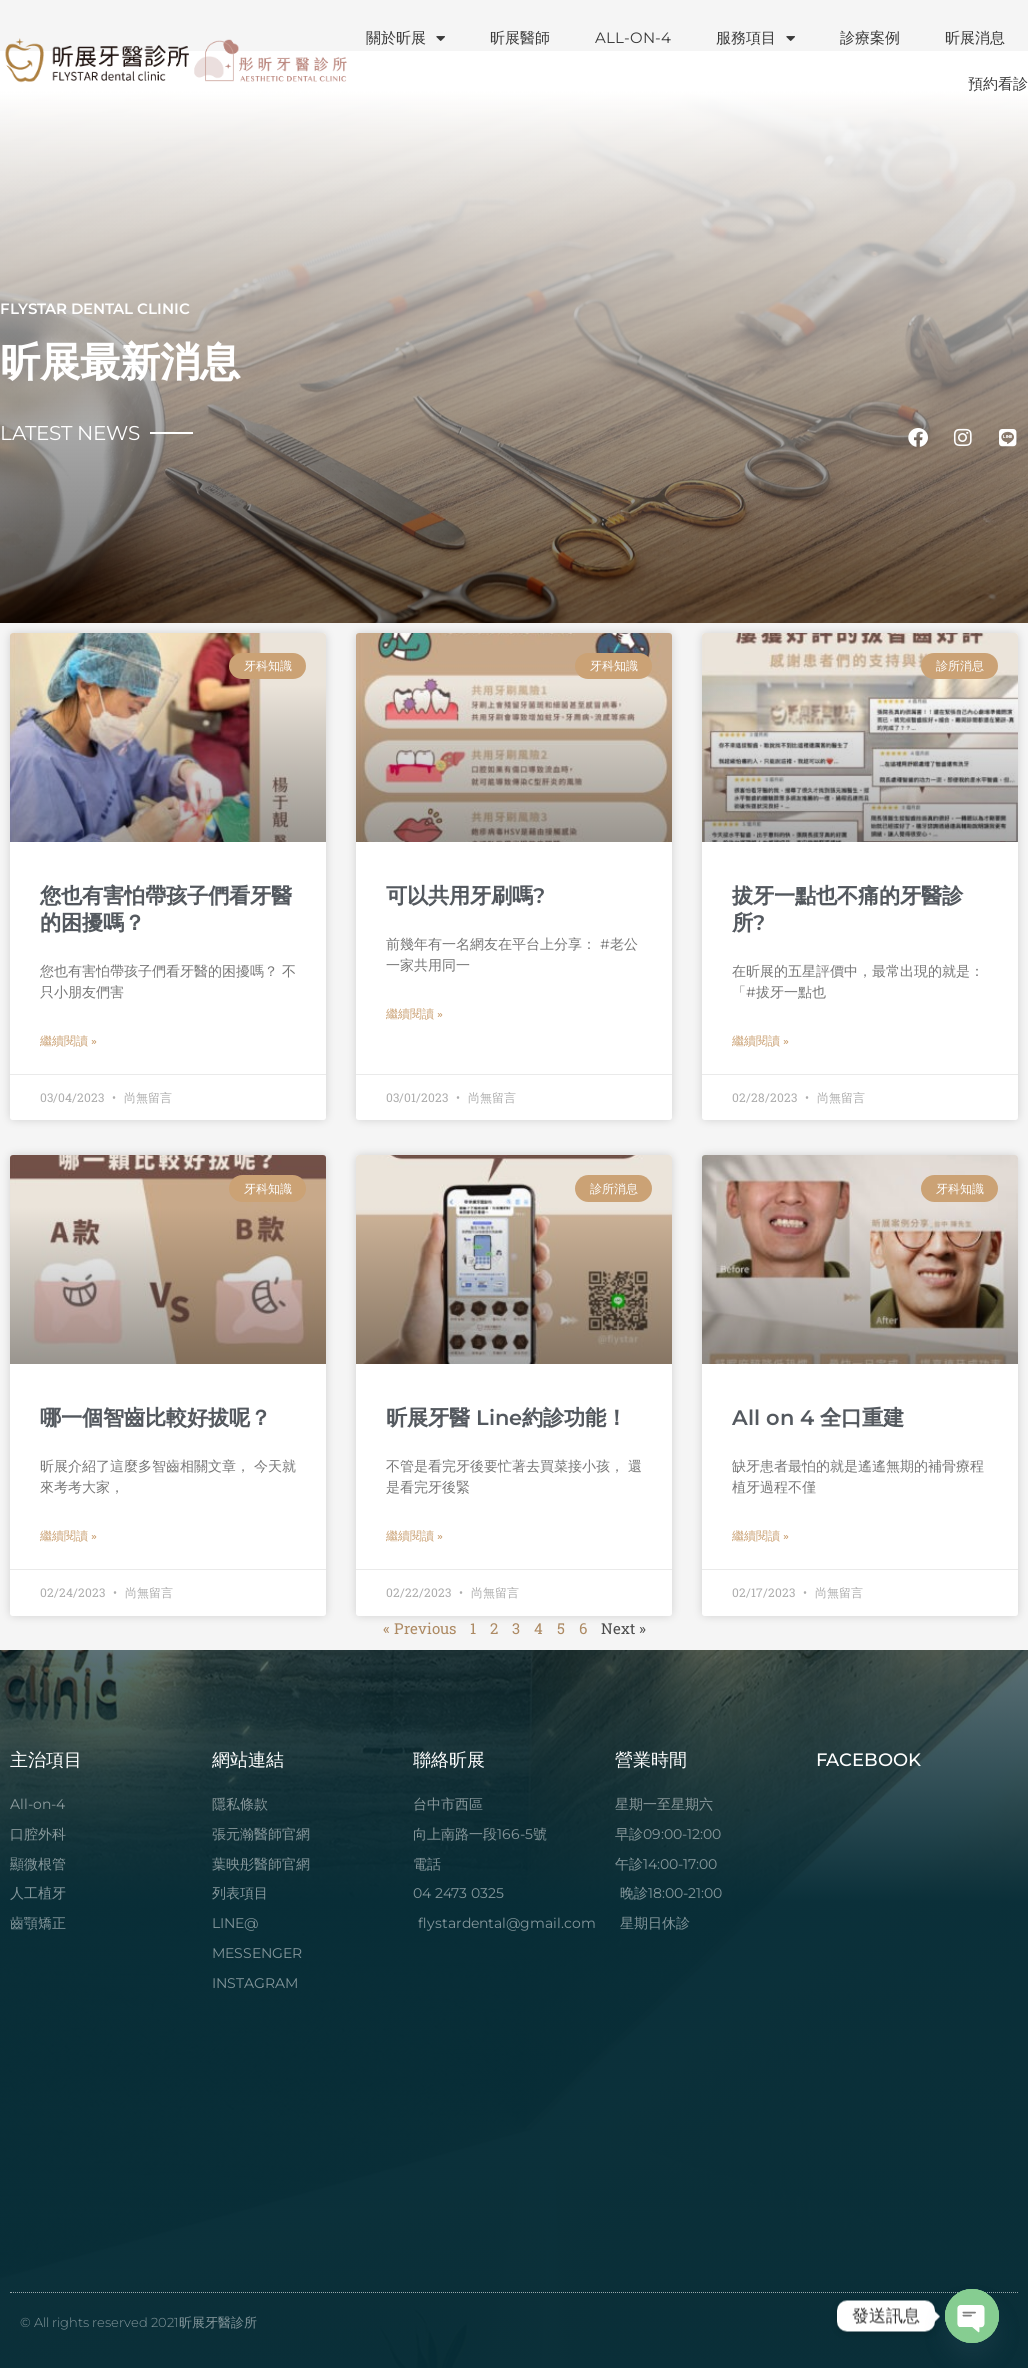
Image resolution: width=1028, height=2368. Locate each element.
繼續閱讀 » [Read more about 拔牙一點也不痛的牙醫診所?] (760, 1041)
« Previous (419, 1628)
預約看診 (998, 83)
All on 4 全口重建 (818, 1417)
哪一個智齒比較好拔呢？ (155, 1417)
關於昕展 (405, 38)
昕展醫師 (520, 37)
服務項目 (755, 38)
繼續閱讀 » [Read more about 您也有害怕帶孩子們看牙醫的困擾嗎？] (68, 1041)
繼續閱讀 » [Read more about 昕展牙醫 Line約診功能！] (414, 1536)
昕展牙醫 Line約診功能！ (506, 1417)
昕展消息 (975, 37)
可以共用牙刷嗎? (465, 895)
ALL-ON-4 (633, 37)
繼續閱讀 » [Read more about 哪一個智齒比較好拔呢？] (68, 1536)
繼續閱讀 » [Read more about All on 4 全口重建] (760, 1536)
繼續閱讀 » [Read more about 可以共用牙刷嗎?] (414, 1014)
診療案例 (870, 37)
